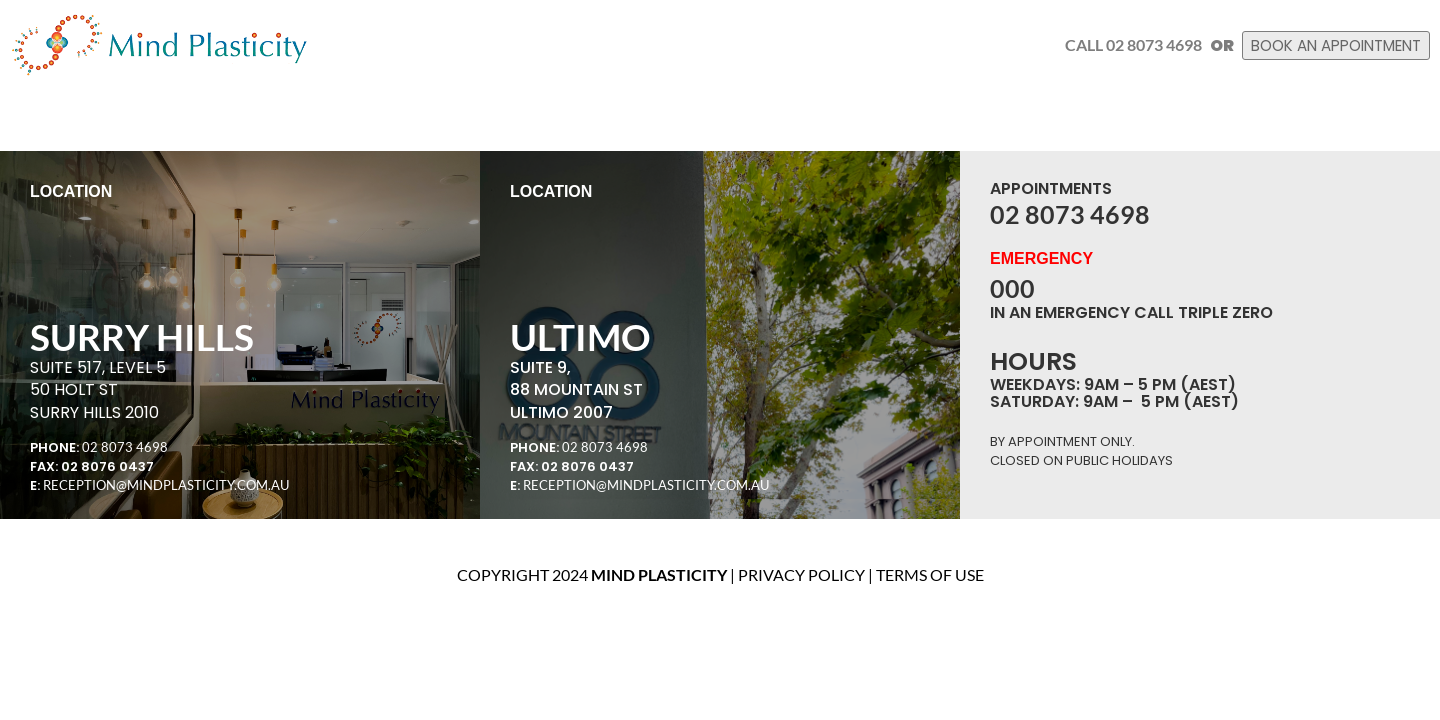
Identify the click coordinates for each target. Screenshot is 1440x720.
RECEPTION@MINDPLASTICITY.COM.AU (166, 485)
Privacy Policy (801, 574)
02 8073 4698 (125, 447)
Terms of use (930, 574)
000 (1012, 288)
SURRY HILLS (142, 336)
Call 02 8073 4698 (1110, 44)
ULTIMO (580, 336)
